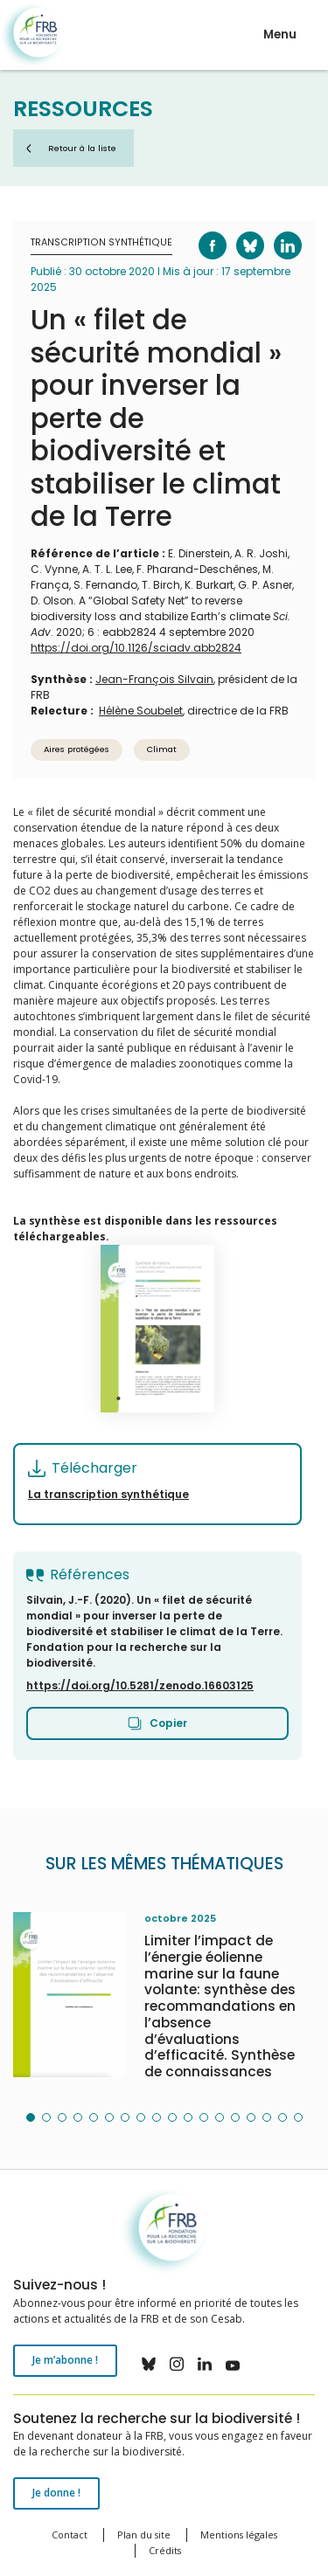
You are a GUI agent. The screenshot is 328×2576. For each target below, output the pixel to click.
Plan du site (144, 2534)
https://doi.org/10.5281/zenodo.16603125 (140, 1685)
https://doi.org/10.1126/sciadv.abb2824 (136, 647)
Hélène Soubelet (141, 710)
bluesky (148, 2363)
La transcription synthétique (108, 1494)
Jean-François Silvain (154, 679)
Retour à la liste (82, 148)
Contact (69, 2534)
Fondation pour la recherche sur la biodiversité (33, 35)
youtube (232, 2363)
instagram (176, 2363)
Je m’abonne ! (65, 2359)
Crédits (165, 2550)
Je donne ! (56, 2492)
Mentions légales (238, 2534)
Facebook (202, 231)
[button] (30, 2117)
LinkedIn (277, 231)
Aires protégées (76, 749)
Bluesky (239, 231)
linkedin (204, 2363)
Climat (162, 749)
